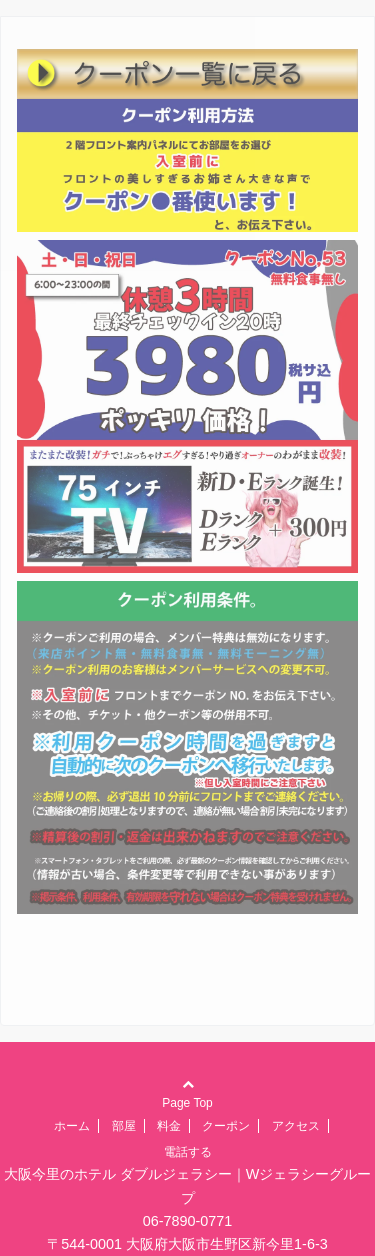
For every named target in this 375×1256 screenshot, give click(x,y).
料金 (169, 1126)
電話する (188, 1152)
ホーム (72, 1126)
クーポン (226, 1126)
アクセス (296, 1126)
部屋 (124, 1126)
